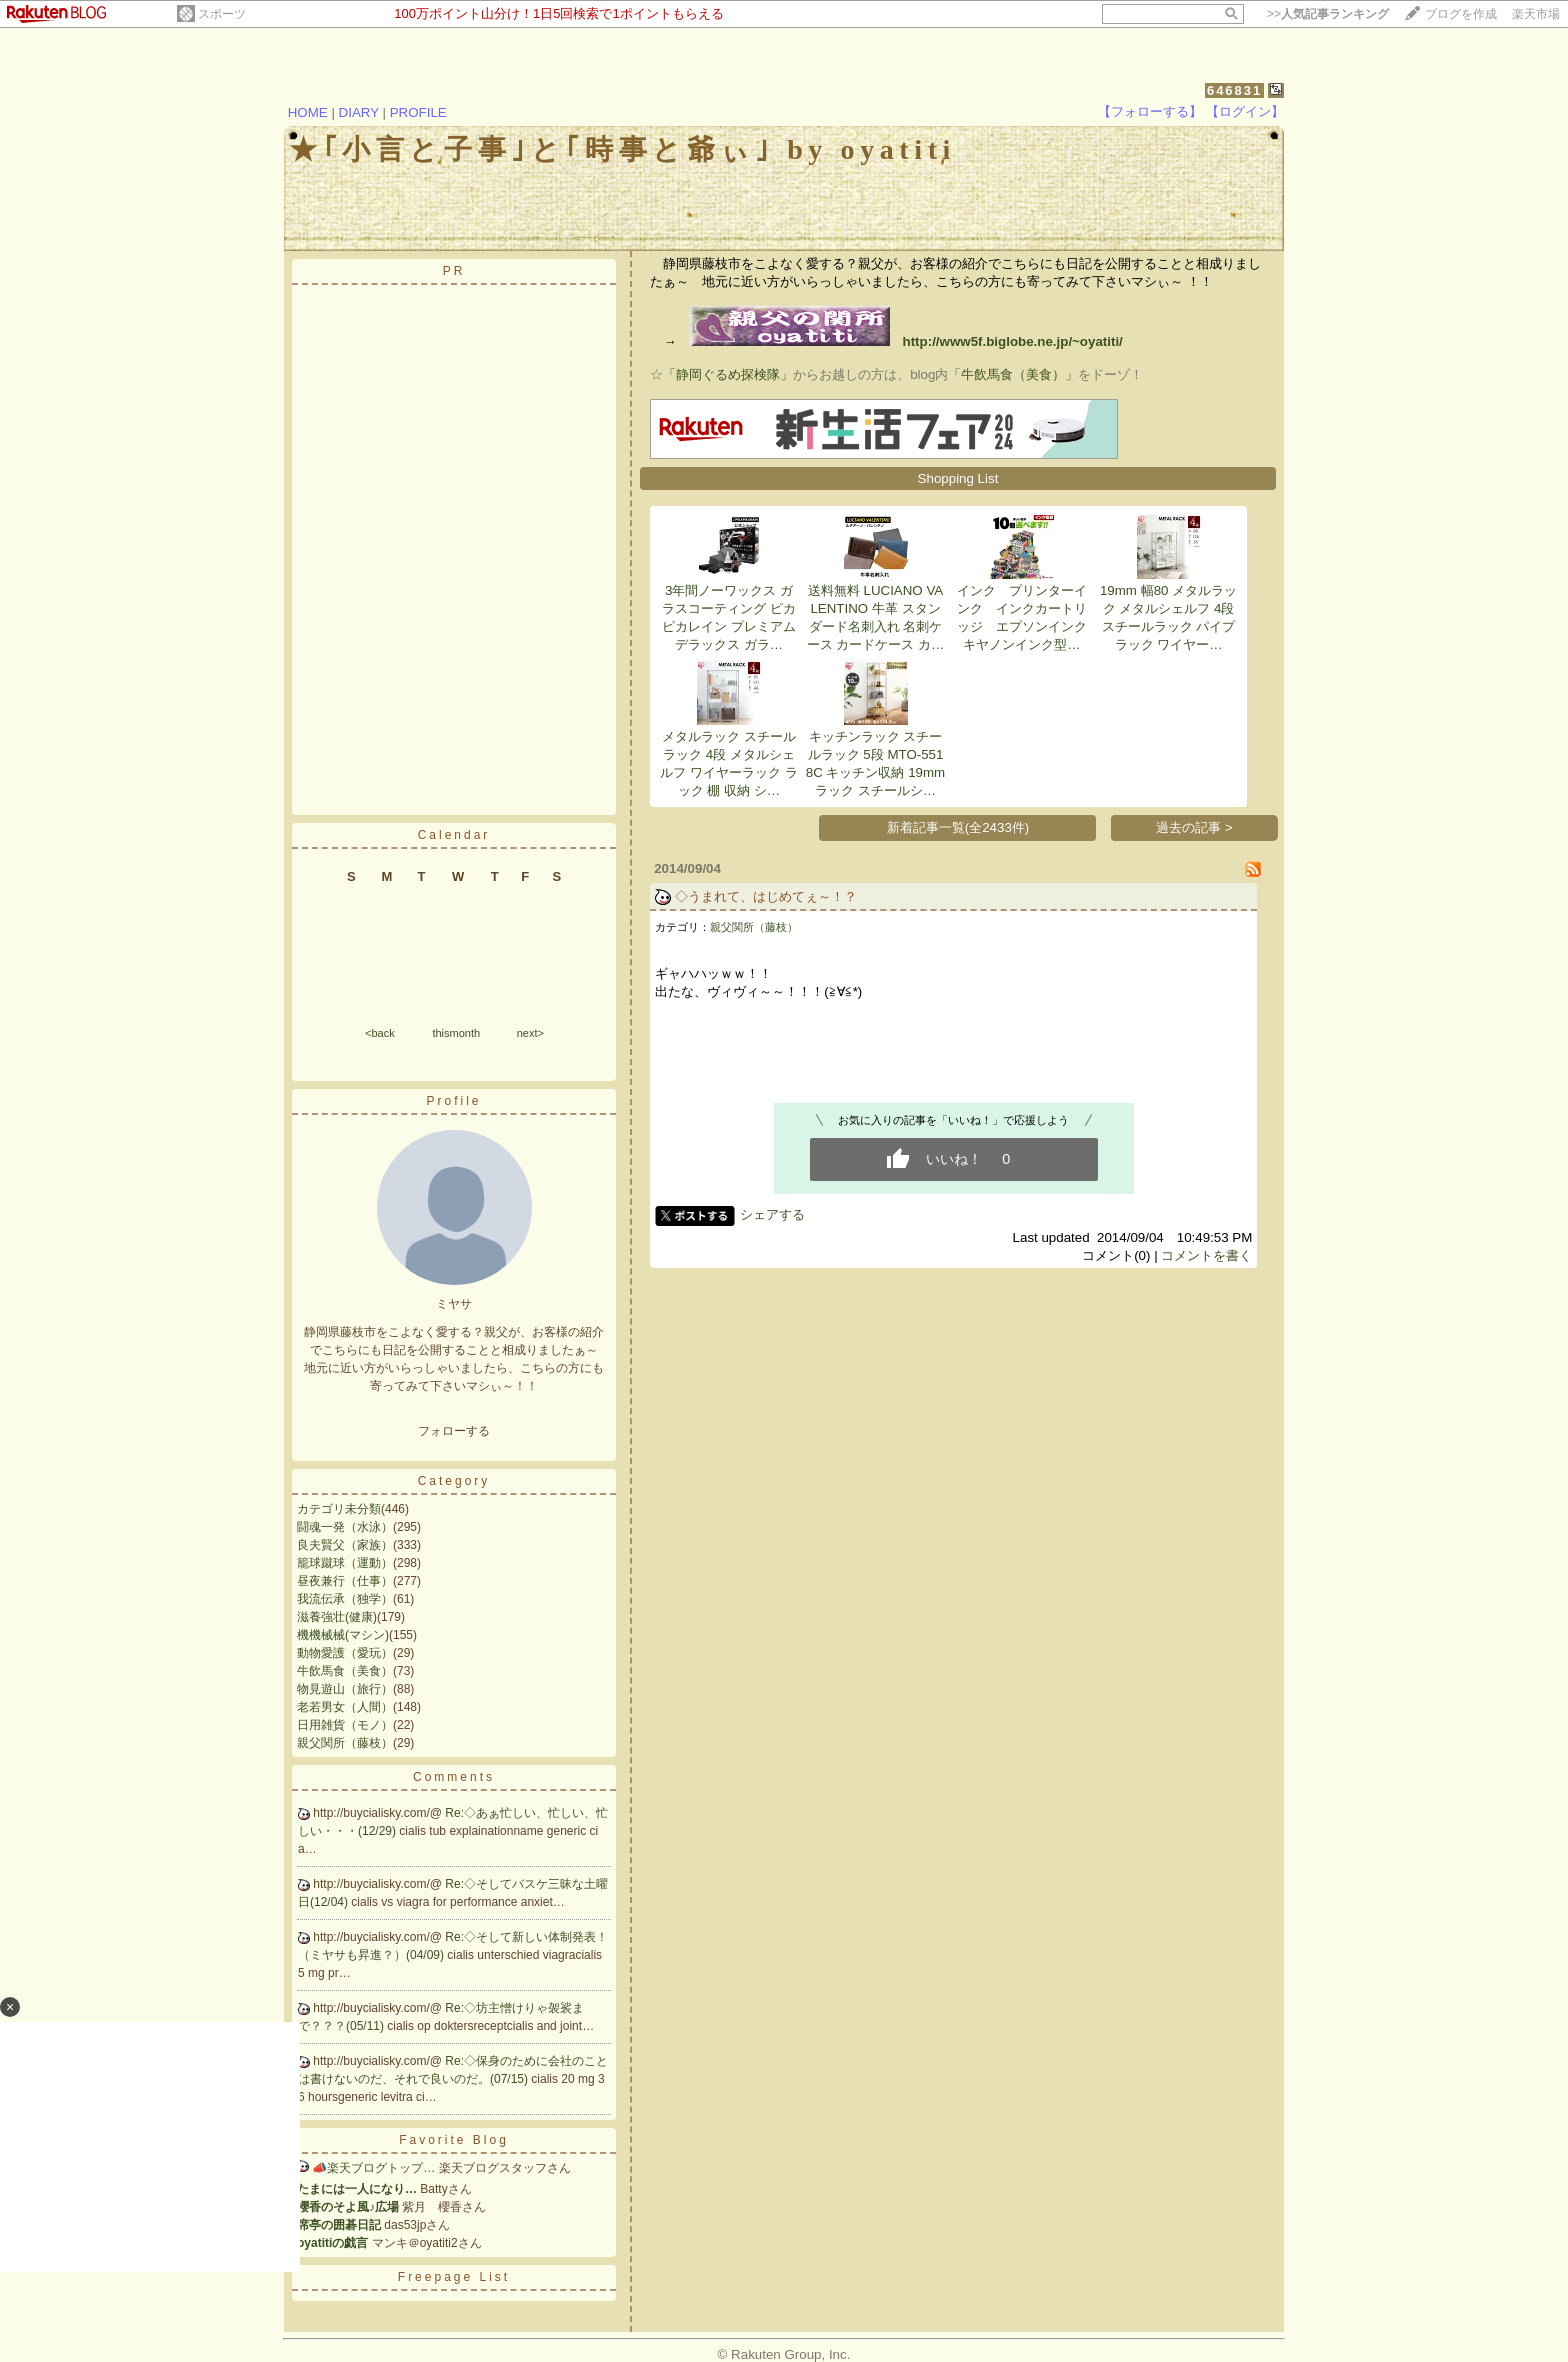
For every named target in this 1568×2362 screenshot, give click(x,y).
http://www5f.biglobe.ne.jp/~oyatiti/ (906, 341)
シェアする (772, 1214)
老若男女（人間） (345, 1707)
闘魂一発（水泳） (345, 1527)
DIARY (359, 112)
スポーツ (222, 14)
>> (1328, 14)
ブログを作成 (1461, 14)
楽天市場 (1536, 14)
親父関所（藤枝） (345, 1743)
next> (530, 1033)
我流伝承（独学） (345, 1599)
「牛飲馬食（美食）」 (1013, 374)
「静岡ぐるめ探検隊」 (728, 374)
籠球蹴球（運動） (345, 1563)
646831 (1234, 90)
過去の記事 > (1194, 827)
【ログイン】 (1245, 111)
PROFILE (418, 112)
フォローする (454, 1431)
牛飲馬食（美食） (345, 1671)
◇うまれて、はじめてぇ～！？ (766, 896)
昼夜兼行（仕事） (345, 1581)
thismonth (456, 1033)
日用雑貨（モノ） (345, 1725)
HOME (308, 112)
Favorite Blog (454, 2140)
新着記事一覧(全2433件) (958, 827)
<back (380, 1033)
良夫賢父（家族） (345, 1545)
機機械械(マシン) (343, 1635)
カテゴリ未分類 (339, 1509)
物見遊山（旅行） (345, 1689)
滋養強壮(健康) (337, 1617)
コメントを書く (1206, 1255)
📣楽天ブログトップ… (373, 2168)
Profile (453, 1101)
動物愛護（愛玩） (345, 1653)
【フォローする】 (1150, 111)
